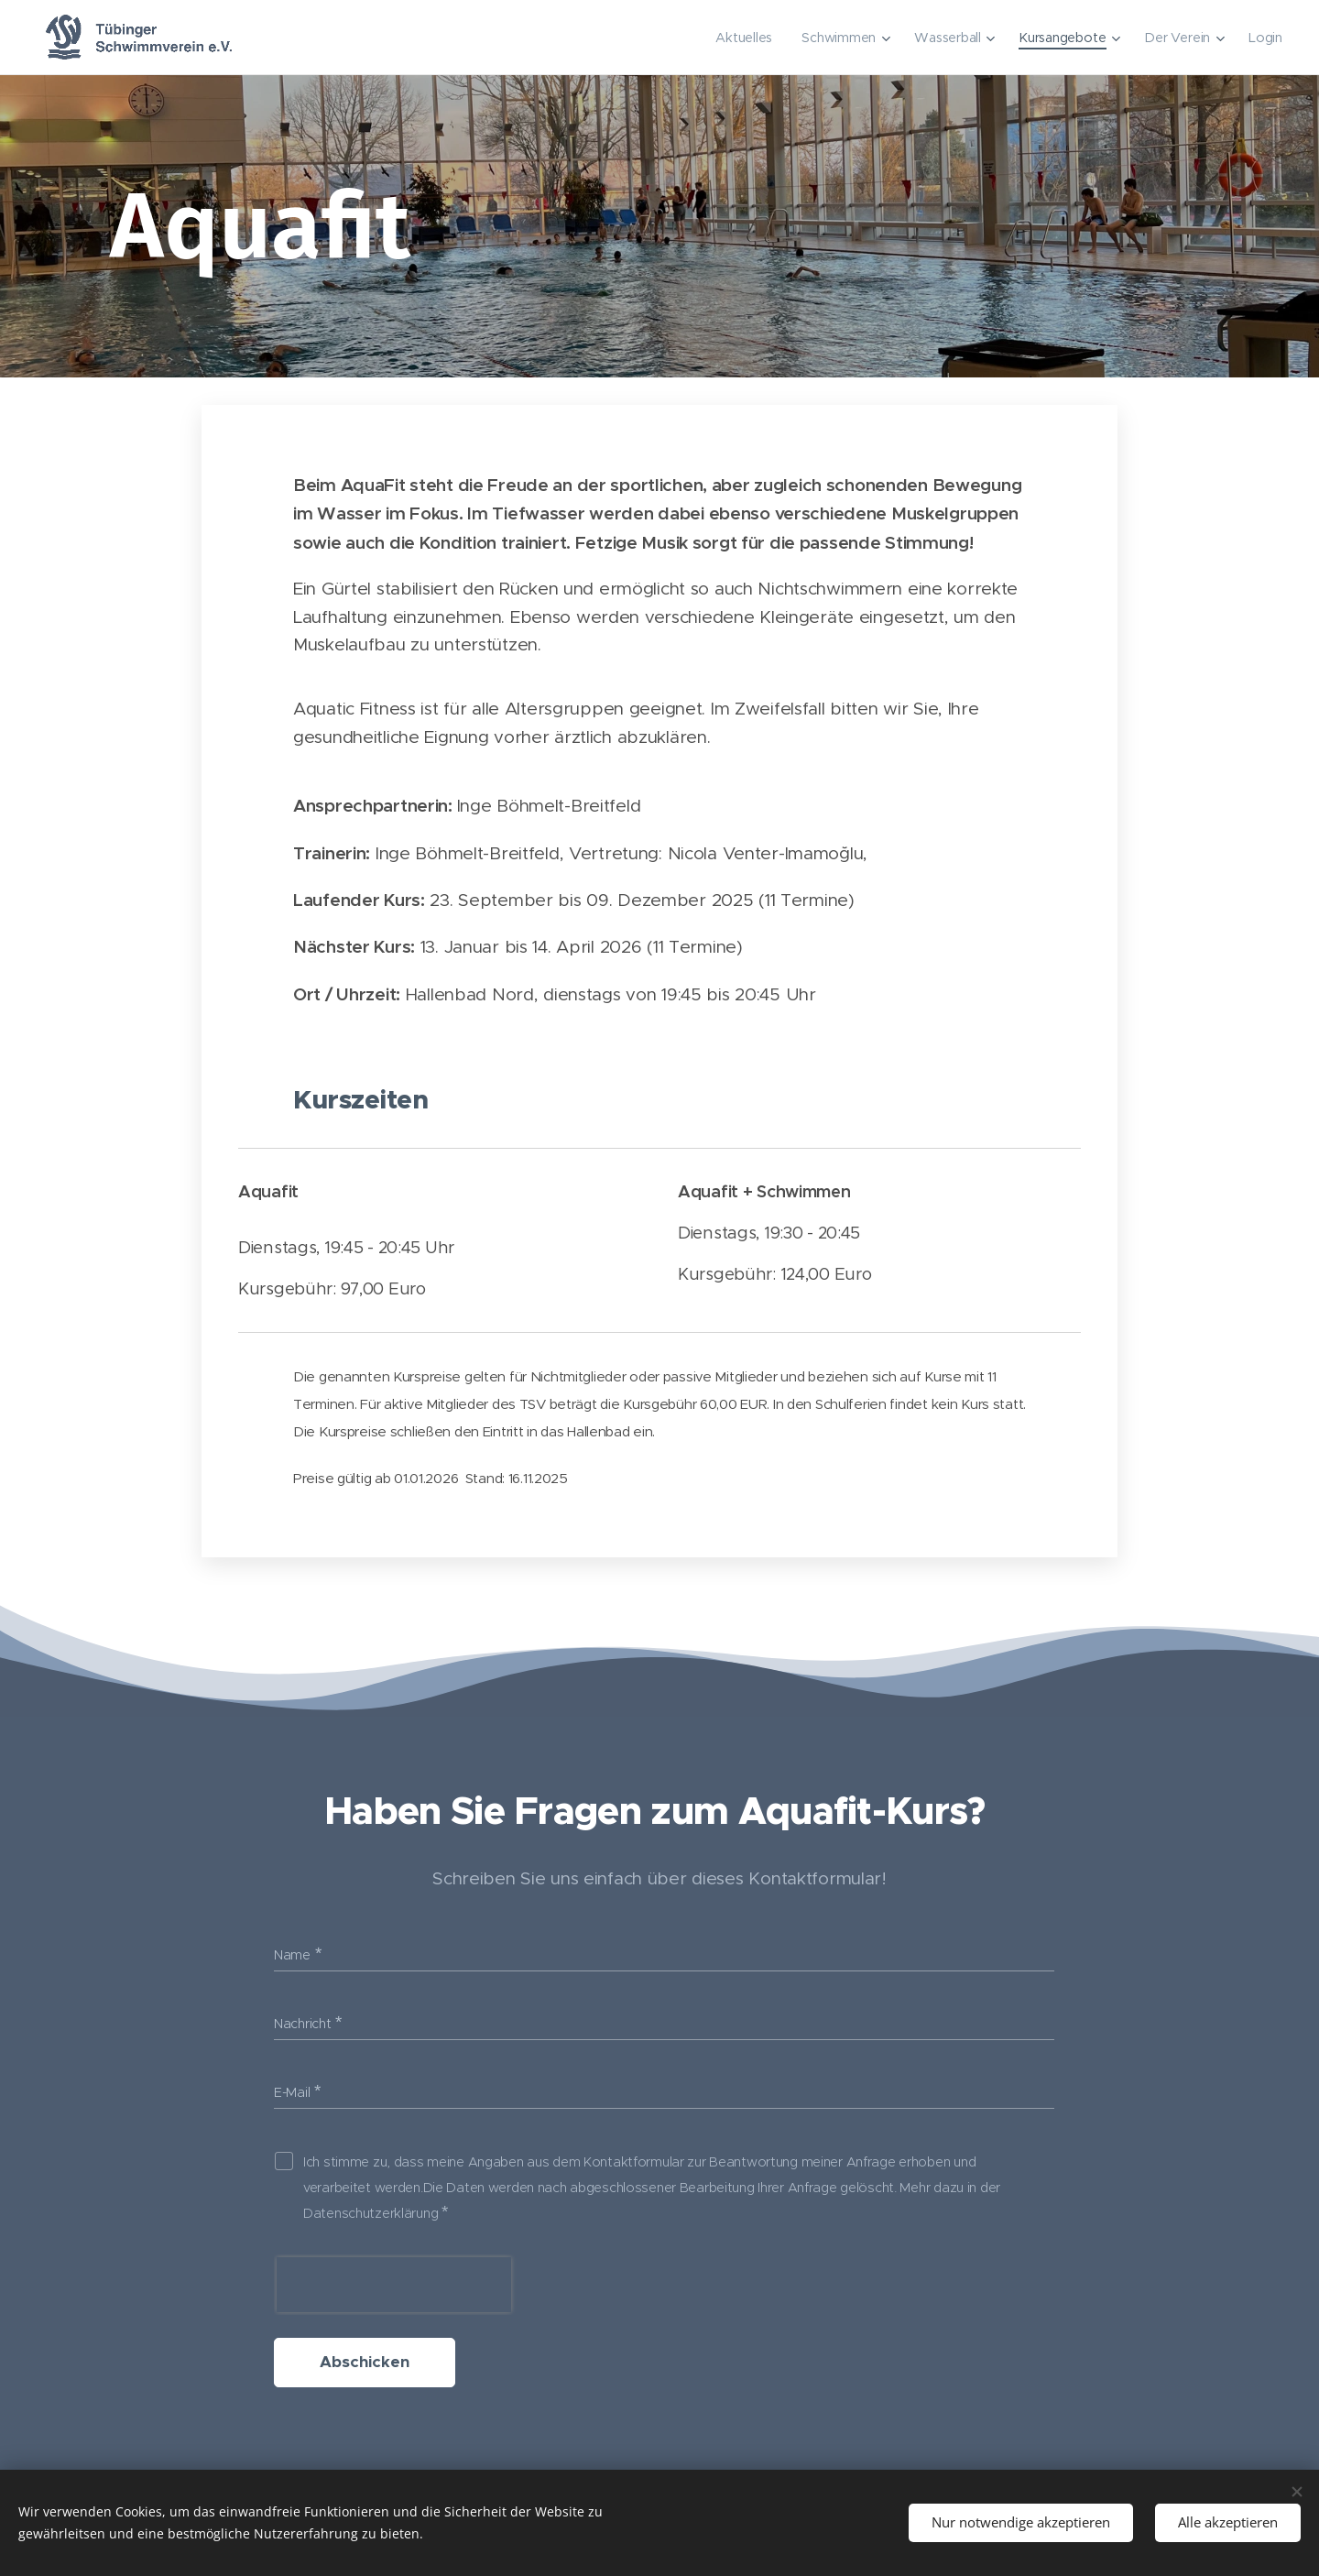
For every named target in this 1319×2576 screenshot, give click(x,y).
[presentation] (394, 2284)
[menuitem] (743, 37)
